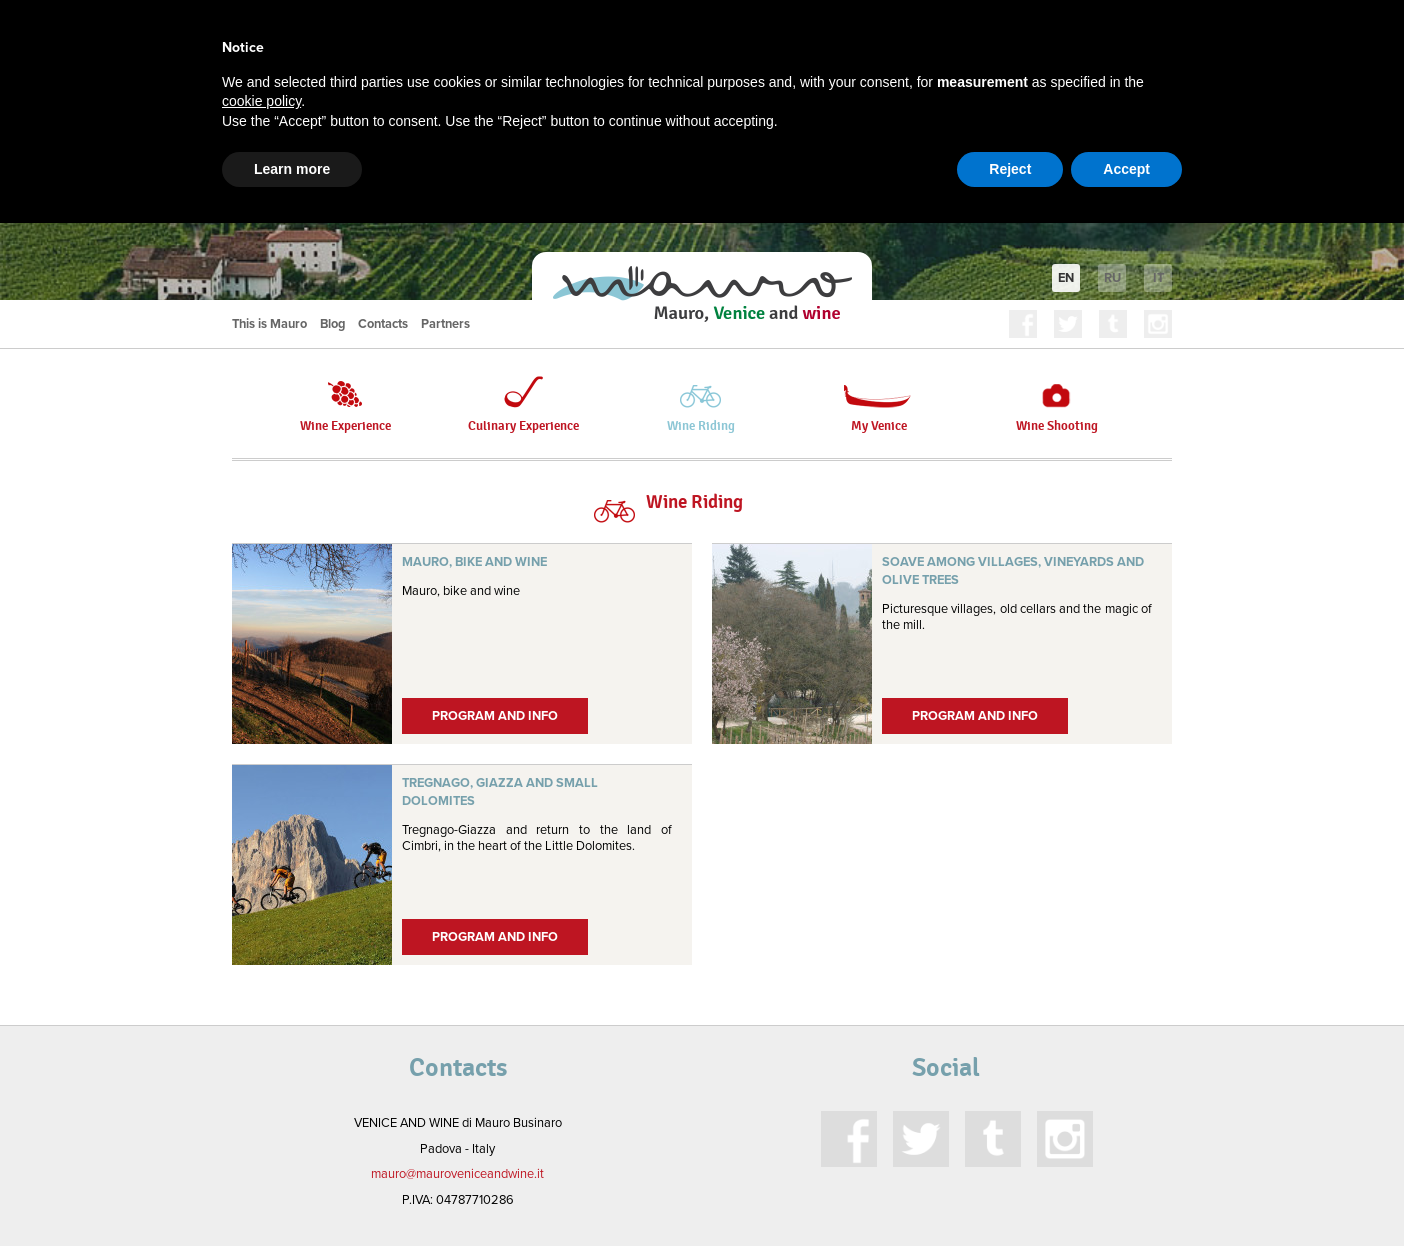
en (1066, 278)
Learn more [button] (292, 169)
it (1158, 278)
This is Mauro (269, 324)
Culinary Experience (523, 405)
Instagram (1158, 324)
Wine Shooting (1057, 405)
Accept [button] (1126, 169)
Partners (445, 324)
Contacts (383, 324)
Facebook (1023, 324)
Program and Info (495, 716)
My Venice (879, 405)
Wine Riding (701, 405)
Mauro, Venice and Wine (702, 294)
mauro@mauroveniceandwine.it (457, 1174)
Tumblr (1113, 324)
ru (1112, 278)
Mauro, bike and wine (474, 562)
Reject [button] (1010, 169)
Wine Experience (345, 405)
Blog (332, 324)
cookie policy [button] (261, 101)
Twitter (1068, 324)
